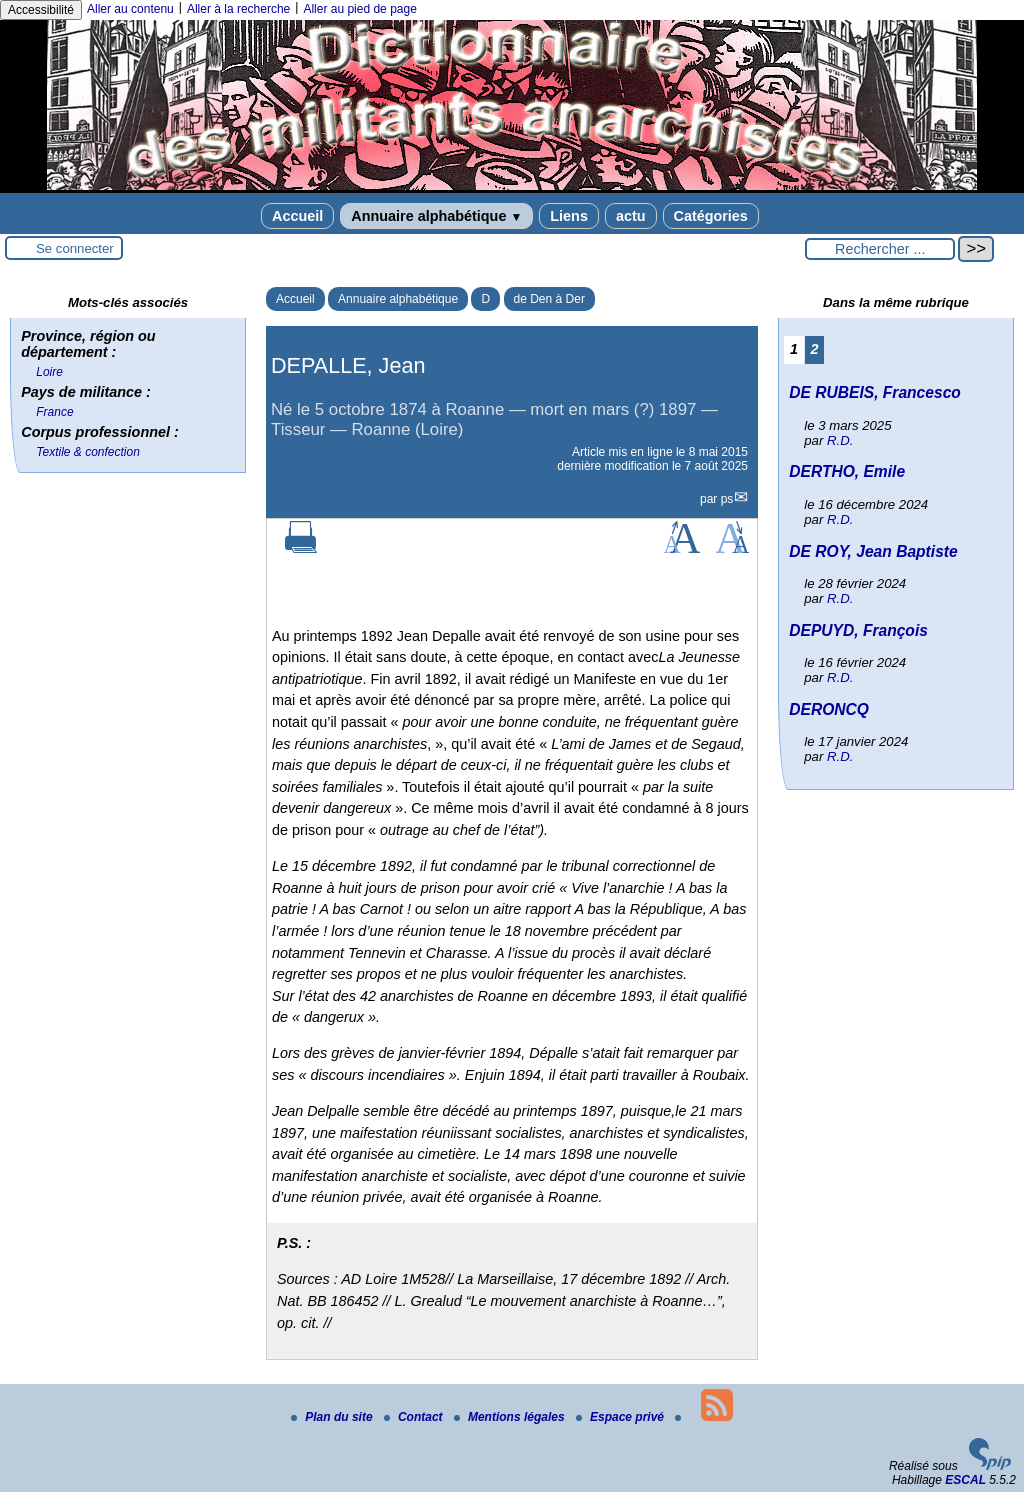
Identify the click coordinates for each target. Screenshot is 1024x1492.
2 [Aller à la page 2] (815, 349)
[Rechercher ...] (880, 249)
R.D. (840, 440)
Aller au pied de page (359, 9)
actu (631, 216)
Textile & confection (88, 452)
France (54, 412)
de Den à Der (549, 299)
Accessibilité (41, 10)
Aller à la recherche (238, 9)
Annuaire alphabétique (436, 216)
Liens (569, 216)
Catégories (711, 216)
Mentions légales (511, 1417)
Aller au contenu (130, 9)
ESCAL (965, 1480)
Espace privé (621, 1417)
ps (727, 499)
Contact (415, 1417)
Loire (49, 372)
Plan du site (333, 1417)
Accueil (297, 216)
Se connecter (75, 248)
